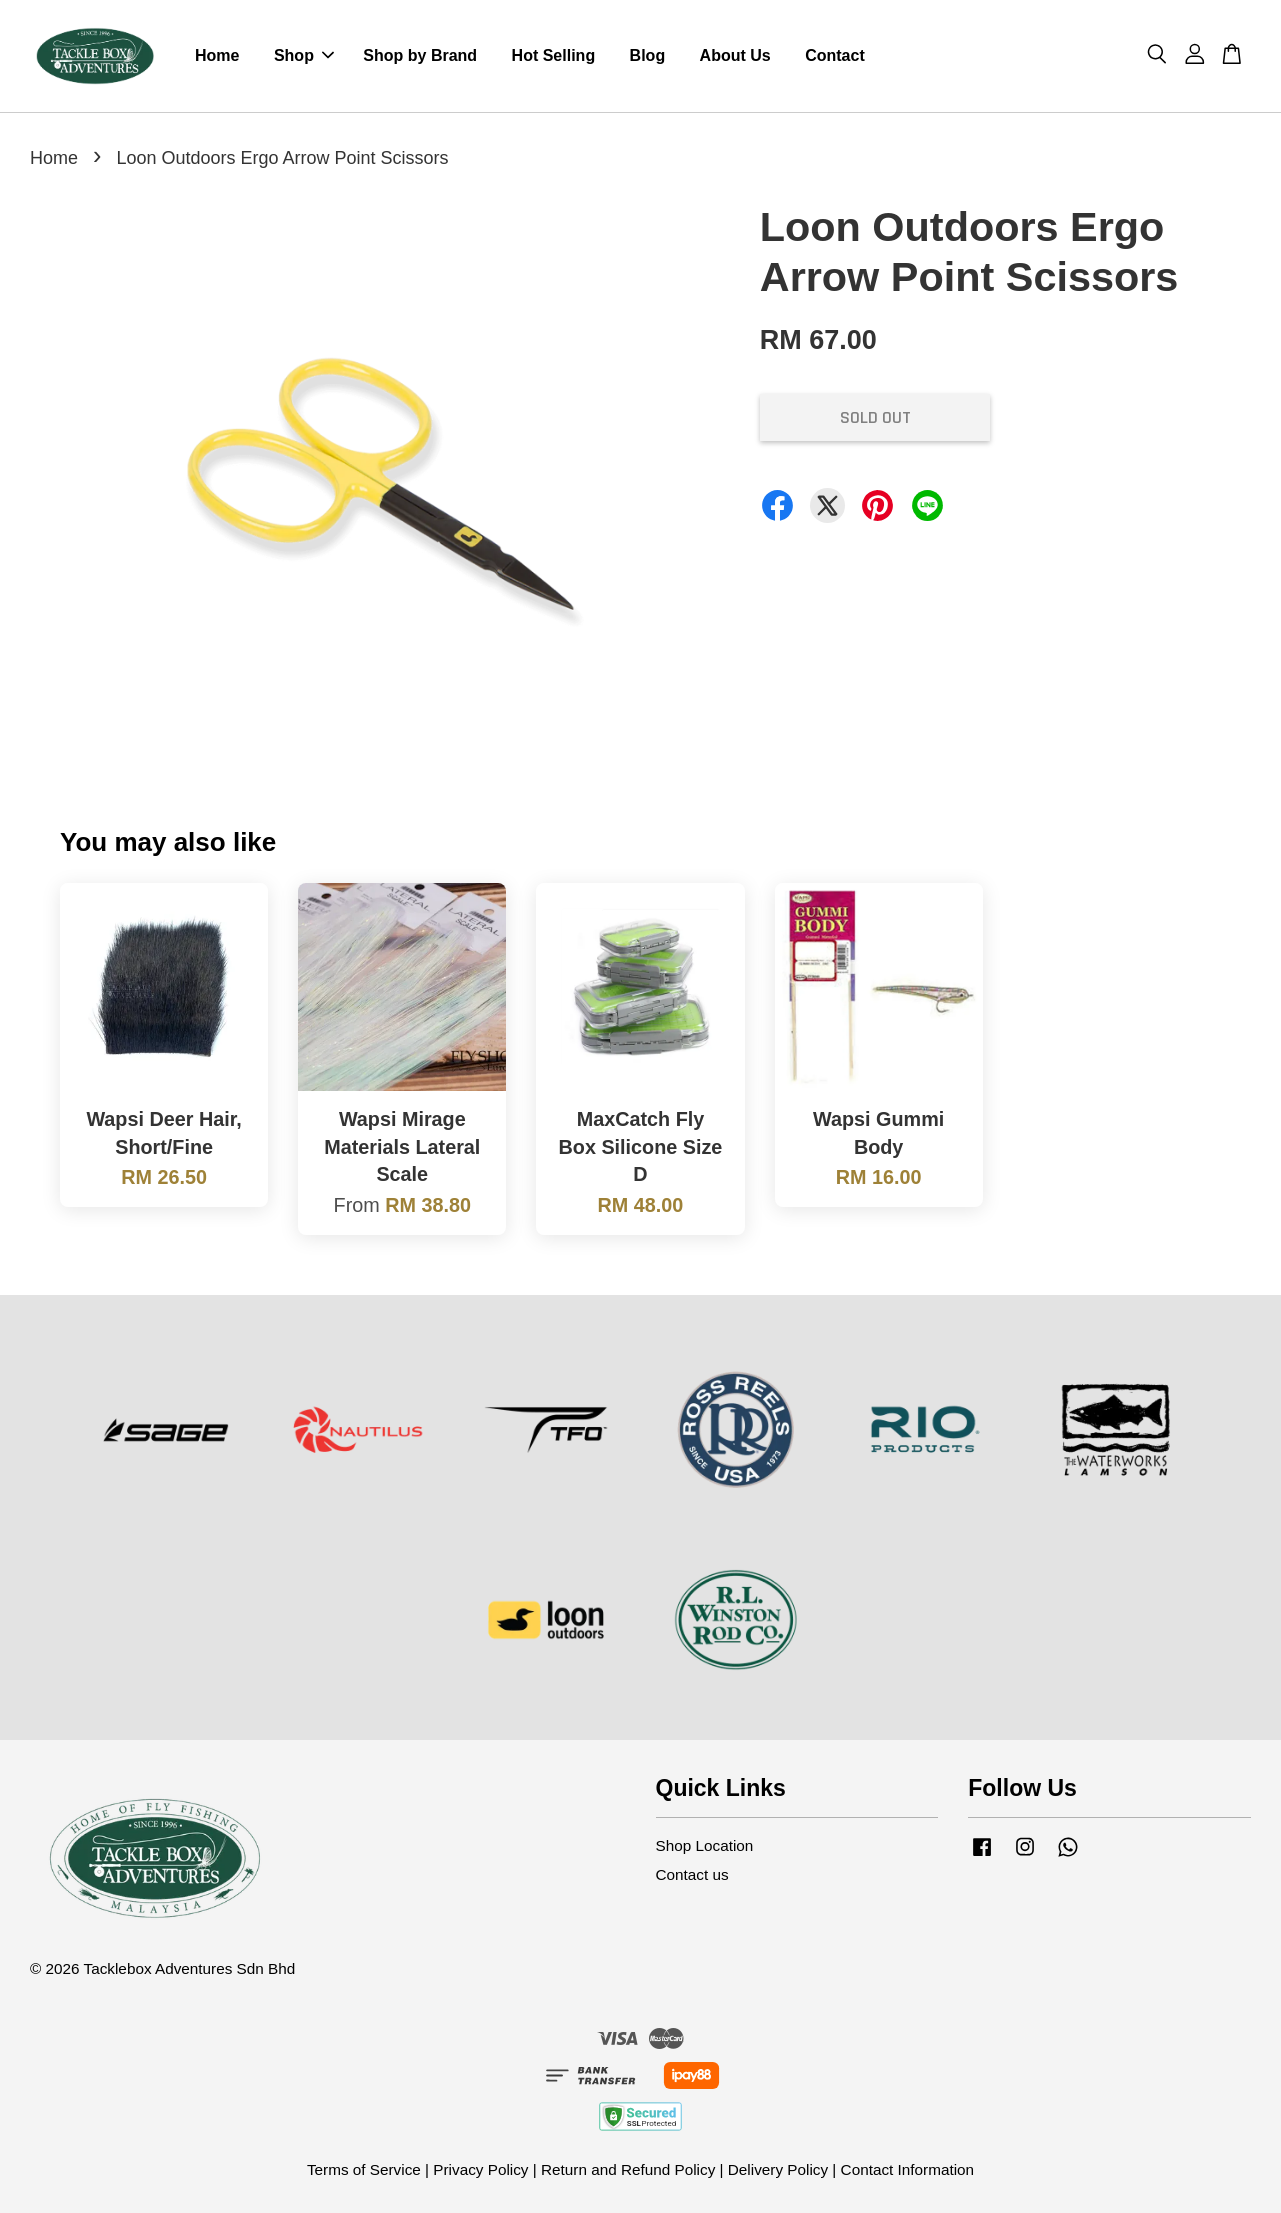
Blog (648, 55)
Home (217, 55)
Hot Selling (554, 55)
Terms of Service (364, 2169)
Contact (835, 55)
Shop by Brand (420, 55)
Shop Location (705, 1845)
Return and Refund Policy (628, 2169)
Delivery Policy (778, 2169)
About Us (735, 55)
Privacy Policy (480, 2169)
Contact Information (908, 2169)
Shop (304, 55)
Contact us (692, 1874)
